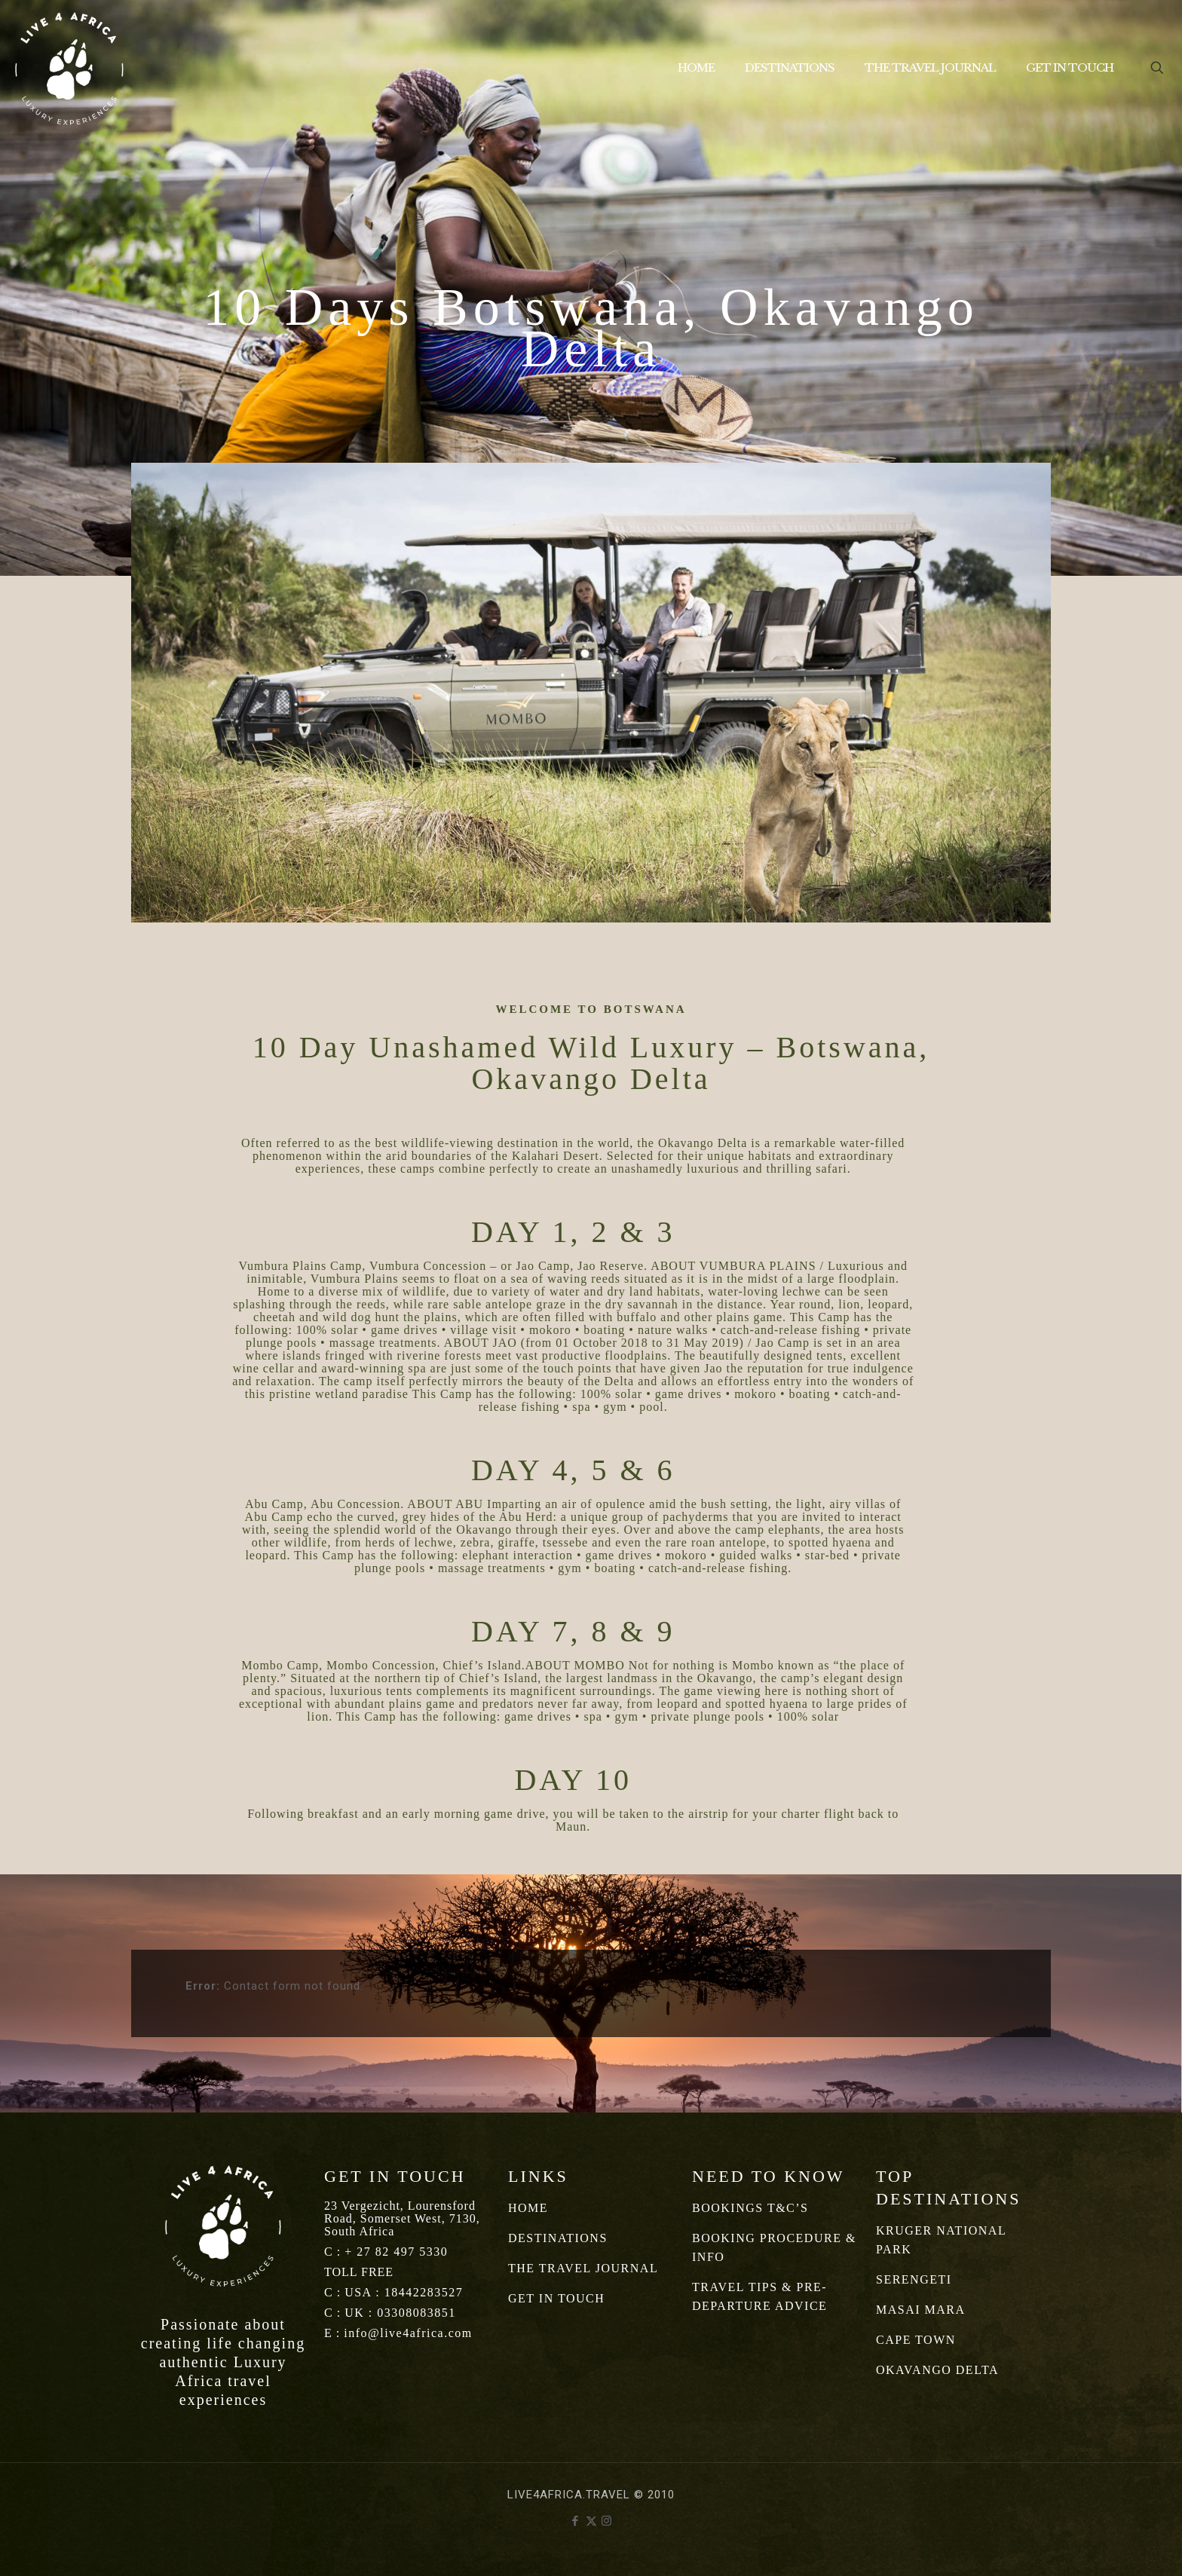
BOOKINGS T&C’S (750, 2207)
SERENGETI (914, 2279)
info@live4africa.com (408, 2333)
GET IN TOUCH (556, 2298)
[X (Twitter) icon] (591, 2521)
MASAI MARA (921, 2309)
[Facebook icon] (575, 2521)
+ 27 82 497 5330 (396, 2251)
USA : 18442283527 (403, 2292)
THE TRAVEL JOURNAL (583, 2268)
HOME (528, 2207)
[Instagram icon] (607, 2521)
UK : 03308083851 (400, 2312)
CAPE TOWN (916, 2339)
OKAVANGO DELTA (937, 2369)
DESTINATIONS (558, 2238)
